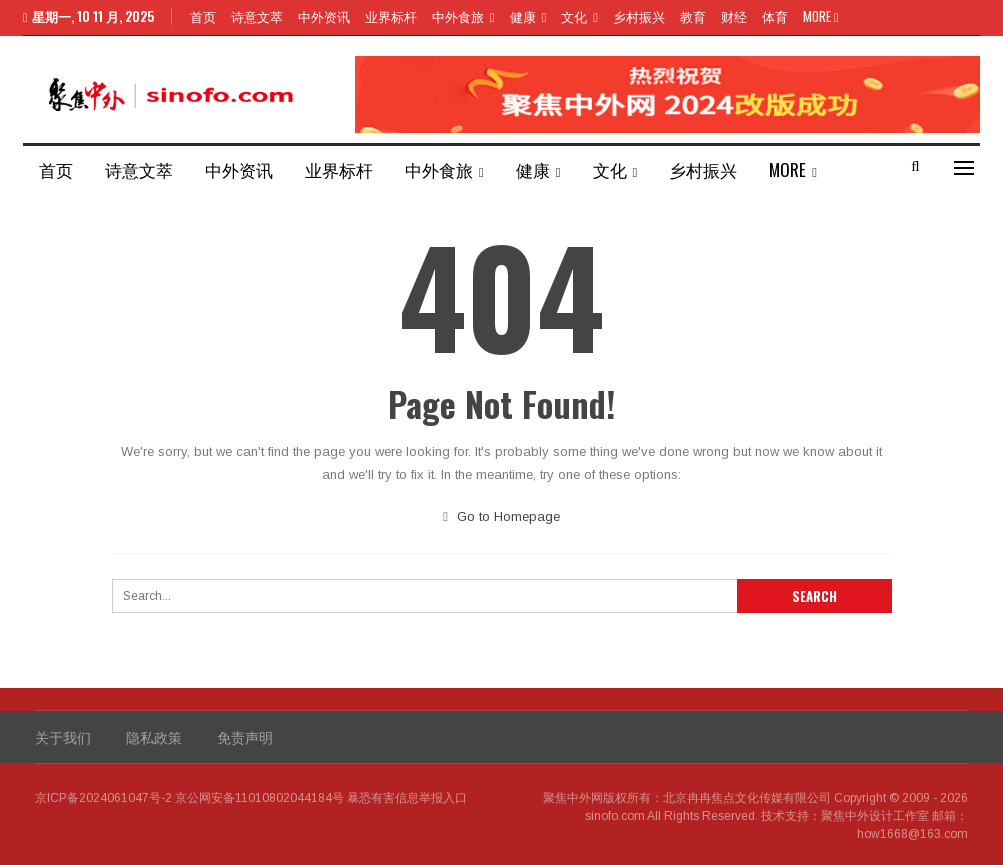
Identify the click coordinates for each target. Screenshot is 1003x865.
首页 (203, 16)
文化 (574, 16)
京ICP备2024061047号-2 (103, 798)
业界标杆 (391, 16)
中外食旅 (458, 16)
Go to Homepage (501, 516)
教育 (693, 16)
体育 (775, 16)
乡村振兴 (639, 16)
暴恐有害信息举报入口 (407, 798)
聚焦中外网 (573, 798)
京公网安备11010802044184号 (259, 798)
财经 (734, 16)
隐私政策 (154, 736)
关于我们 (63, 736)
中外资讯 (324, 16)
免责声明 (245, 736)
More (821, 16)
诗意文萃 (257, 16)
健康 (523, 16)
